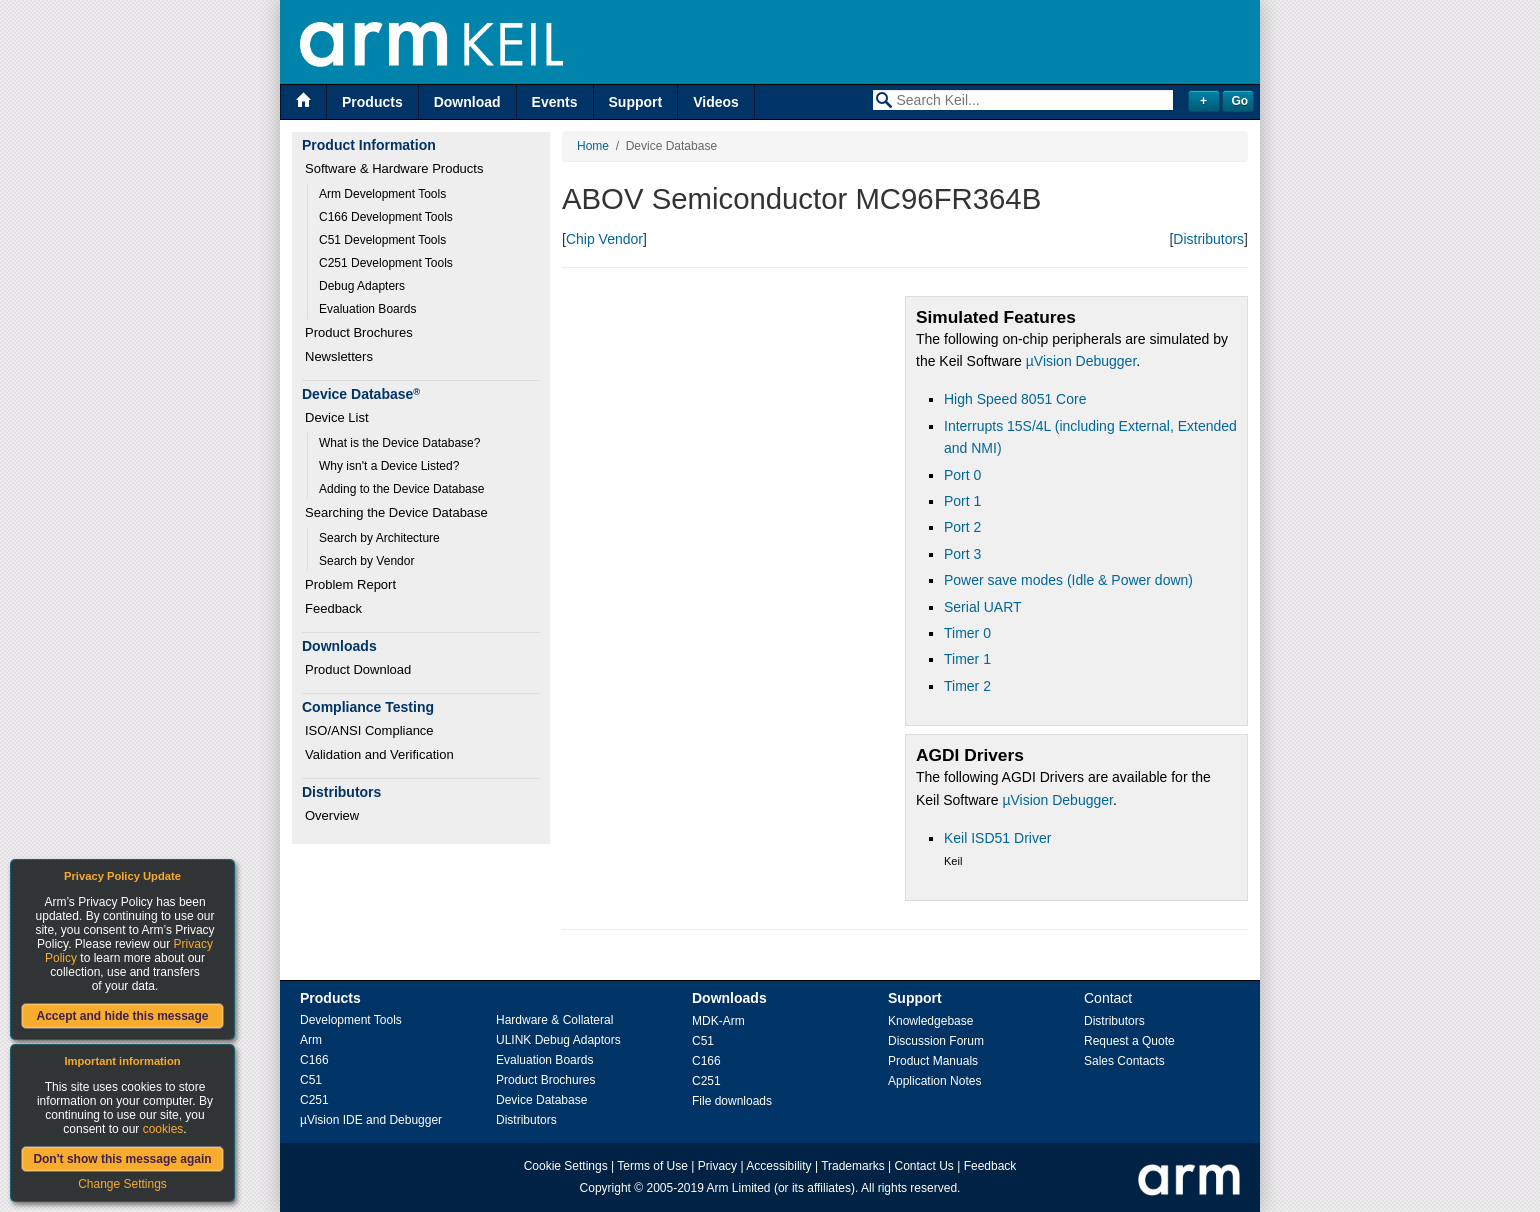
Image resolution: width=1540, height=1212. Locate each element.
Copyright (605, 1188)
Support (636, 102)
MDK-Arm (718, 1021)
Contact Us (924, 1166)
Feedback (333, 608)
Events (555, 102)
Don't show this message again (122, 1159)
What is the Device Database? (399, 443)
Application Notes (934, 1081)
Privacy (717, 1166)
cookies (163, 1129)
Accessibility (778, 1166)
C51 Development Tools (382, 240)
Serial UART (983, 607)
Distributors (1208, 239)
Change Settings (122, 1184)
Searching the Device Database (396, 512)
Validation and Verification (379, 754)
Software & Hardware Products (394, 168)
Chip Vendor (604, 239)
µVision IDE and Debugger (371, 1120)
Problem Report (350, 584)
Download (467, 102)
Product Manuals (933, 1061)
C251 (314, 1100)
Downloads (729, 998)
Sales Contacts (1124, 1061)
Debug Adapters (362, 286)
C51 (311, 1080)
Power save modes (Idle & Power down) (1068, 580)
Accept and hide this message (122, 1016)
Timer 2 (967, 686)
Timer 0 (967, 633)
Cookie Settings (566, 1166)
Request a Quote (1129, 1041)
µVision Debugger (1081, 361)
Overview (332, 815)
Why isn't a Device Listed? (389, 466)
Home (593, 146)
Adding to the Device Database (401, 489)
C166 (314, 1060)
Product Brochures (359, 332)
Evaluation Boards (367, 309)
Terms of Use (652, 1166)
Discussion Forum (936, 1041)
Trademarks (853, 1166)
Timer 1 (967, 659)
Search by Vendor (366, 561)
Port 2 (962, 527)
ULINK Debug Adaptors (558, 1040)
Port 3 (962, 554)
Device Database (541, 1100)
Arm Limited (739, 1188)
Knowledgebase (930, 1021)
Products (372, 102)
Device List (337, 417)
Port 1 (962, 501)
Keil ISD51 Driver (997, 838)
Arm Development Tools (382, 194)
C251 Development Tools (386, 263)
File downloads (732, 1101)
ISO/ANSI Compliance (369, 730)
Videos (716, 102)
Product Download (358, 669)
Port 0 (962, 475)
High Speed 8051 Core (1015, 399)
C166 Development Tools (386, 217)
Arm (311, 1040)
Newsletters (339, 356)
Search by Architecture (379, 538)
